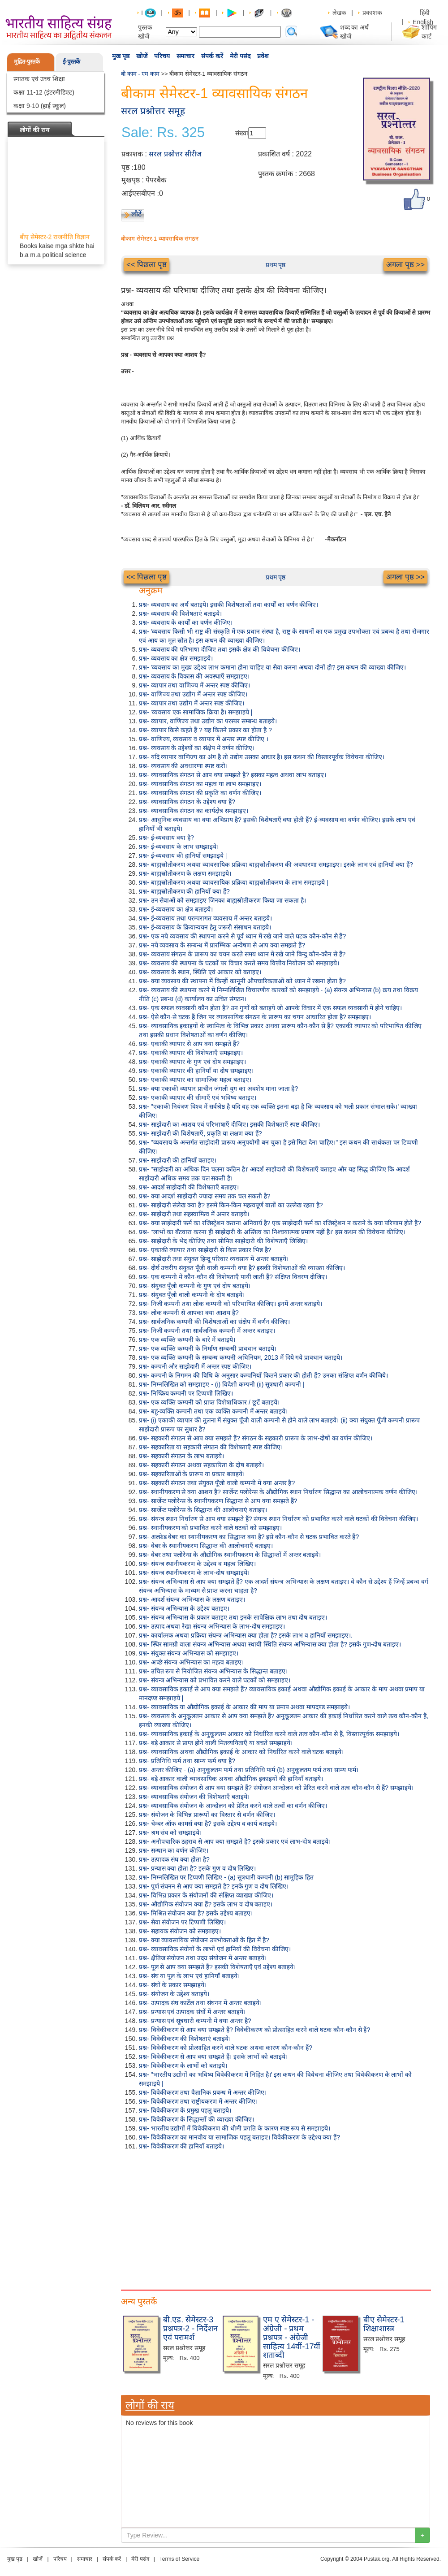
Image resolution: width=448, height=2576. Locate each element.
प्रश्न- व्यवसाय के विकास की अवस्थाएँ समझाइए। (194, 676)
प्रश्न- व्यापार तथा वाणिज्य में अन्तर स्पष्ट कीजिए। (194, 685)
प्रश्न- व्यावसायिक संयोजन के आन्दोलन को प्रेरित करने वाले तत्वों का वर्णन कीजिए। (233, 1805)
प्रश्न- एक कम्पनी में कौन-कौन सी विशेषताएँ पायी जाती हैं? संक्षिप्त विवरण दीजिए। (233, 1276)
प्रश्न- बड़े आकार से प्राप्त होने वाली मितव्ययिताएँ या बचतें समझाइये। (216, 1742)
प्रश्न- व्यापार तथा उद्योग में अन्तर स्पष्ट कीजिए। (191, 703)
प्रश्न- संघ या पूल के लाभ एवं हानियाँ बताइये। (189, 1976)
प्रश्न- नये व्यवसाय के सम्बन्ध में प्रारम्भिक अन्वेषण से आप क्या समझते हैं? (222, 945)
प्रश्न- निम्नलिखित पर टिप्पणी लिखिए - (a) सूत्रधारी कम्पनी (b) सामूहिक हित (226, 1877)
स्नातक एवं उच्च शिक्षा (39, 78)
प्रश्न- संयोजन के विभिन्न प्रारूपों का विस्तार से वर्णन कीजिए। (207, 1814)
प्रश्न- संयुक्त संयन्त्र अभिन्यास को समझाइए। (188, 1653)
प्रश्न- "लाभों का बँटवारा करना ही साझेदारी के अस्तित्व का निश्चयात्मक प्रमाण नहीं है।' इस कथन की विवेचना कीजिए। (272, 1232)
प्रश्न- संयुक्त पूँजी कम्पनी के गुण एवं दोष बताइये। (194, 1285)
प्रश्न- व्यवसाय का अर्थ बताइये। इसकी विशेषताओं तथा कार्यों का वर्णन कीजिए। (228, 604)
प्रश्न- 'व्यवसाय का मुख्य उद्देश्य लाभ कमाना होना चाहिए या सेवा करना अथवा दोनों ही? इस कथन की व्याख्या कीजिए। (272, 667)
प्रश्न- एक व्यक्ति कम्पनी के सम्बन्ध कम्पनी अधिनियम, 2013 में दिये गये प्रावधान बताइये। (240, 1357)
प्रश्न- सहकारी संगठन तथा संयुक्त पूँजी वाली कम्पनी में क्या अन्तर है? (217, 1483)
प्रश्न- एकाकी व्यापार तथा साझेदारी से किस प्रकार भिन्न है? (205, 1249)
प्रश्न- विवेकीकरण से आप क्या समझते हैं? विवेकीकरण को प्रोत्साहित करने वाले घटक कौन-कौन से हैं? (254, 2029)
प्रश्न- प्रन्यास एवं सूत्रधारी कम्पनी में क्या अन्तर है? (195, 2020)
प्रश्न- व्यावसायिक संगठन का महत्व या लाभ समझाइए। (200, 783)
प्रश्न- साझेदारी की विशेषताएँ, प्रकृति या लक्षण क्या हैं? (200, 1133)
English (423, 22)
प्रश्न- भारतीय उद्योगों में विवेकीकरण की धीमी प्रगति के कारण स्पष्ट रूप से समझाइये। (234, 2128)
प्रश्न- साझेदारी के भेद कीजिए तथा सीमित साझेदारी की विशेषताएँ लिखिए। (223, 1241)
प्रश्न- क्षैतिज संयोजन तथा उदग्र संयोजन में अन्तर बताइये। (203, 1958)
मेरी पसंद (240, 56)
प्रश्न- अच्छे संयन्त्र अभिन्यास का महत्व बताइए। (191, 1662)
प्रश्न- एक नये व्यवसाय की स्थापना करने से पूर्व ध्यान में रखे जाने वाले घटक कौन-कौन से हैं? (242, 936)
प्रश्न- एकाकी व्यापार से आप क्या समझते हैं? (189, 1043)
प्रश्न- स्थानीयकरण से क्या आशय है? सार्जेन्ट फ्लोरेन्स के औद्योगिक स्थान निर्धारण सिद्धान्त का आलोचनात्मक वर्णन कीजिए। (278, 1491)
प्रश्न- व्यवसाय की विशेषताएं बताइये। (180, 613)
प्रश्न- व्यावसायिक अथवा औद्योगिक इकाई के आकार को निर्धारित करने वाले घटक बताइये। (241, 1751)
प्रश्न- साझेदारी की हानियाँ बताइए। (177, 1160)
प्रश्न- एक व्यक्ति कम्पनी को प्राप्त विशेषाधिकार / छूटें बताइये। (209, 1402)
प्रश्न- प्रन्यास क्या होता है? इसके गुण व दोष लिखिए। (197, 1868)
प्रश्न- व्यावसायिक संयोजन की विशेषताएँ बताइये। (194, 1796)
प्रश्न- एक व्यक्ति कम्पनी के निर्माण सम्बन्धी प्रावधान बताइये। (207, 1348)
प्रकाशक (372, 12)
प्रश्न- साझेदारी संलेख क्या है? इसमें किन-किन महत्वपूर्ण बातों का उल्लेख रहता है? (231, 1205)
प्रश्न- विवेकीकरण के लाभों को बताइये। (183, 2065)
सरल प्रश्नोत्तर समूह (153, 111)
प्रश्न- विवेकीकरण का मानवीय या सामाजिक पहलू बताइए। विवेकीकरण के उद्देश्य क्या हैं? (239, 2137)
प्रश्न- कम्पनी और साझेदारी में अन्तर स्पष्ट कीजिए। (195, 1366)
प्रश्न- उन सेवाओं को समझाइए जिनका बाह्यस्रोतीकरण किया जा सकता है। (222, 900)
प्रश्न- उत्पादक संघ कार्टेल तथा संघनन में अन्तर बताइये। (200, 2002)
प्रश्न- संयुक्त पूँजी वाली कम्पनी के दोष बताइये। (192, 1294)
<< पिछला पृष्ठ (146, 264)
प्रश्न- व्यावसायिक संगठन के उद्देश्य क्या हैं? (187, 801)
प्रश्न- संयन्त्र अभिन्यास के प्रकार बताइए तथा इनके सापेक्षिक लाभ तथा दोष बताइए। (233, 1617)
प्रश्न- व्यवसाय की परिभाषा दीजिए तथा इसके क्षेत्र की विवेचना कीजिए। (219, 649)
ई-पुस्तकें (71, 61)
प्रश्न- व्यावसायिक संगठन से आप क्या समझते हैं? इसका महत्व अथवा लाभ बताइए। (232, 774)
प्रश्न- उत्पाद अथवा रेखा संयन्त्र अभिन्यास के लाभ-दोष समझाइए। (212, 1626)
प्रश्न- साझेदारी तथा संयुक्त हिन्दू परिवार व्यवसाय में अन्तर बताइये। (214, 1258)
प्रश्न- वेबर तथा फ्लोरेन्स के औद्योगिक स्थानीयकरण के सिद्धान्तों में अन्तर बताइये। (230, 1554)
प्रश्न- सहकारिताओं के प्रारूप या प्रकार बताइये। (192, 1474)
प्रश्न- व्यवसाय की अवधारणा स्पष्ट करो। (183, 765)
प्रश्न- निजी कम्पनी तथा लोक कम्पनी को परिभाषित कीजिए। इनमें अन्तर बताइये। (230, 1303)
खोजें (141, 56)
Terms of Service (179, 2559)
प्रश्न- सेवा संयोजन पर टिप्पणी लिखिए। (182, 1922)
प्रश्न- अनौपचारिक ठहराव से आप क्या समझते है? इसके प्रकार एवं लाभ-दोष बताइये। (235, 1841)
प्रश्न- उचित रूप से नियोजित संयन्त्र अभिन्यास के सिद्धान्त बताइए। (213, 1671)
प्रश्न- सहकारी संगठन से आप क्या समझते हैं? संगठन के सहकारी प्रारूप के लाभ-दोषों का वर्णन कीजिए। (255, 1438)
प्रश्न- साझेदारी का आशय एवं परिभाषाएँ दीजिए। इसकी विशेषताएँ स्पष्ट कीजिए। (229, 1124)
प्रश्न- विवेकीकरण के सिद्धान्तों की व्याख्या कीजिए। (196, 2119)
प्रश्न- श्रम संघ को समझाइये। (170, 1832)
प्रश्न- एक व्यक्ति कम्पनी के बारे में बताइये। (187, 1339)
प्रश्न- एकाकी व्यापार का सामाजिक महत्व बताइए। (195, 1079)
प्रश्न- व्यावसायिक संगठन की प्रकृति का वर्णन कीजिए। (200, 792)
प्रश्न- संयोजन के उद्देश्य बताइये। (174, 1993)
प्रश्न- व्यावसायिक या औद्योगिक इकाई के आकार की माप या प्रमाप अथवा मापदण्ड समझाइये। (244, 1707)
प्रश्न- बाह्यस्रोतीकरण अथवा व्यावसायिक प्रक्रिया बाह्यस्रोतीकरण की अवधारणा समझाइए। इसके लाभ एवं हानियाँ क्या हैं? (276, 864)
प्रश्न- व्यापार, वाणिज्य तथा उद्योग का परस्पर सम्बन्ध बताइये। (208, 721)
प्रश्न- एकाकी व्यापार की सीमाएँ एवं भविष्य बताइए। (197, 1097)
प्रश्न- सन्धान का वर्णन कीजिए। (173, 1850)
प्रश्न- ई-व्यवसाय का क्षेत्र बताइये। (176, 909)
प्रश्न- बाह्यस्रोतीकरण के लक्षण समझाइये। (185, 873)
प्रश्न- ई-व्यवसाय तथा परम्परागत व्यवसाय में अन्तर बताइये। (205, 918)
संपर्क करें (212, 56)
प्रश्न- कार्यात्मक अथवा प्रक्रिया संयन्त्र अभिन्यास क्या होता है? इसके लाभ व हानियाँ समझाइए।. (246, 1635)
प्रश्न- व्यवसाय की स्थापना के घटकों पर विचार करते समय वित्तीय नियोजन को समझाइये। (239, 963)
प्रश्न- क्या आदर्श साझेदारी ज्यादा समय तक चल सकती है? (204, 1196)
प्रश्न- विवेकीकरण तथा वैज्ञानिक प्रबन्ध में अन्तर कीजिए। (203, 2092)
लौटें (136, 214)
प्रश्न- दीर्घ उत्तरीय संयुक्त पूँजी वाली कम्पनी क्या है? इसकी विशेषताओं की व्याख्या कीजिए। (242, 1267)
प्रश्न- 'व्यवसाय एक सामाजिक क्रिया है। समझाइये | (195, 712)
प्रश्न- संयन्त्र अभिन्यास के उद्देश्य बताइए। (184, 1608)
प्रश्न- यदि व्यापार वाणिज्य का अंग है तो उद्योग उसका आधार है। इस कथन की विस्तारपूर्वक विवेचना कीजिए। (261, 757)
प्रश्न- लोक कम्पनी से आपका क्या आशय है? (189, 1312)
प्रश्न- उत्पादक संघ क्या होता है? (174, 1859)
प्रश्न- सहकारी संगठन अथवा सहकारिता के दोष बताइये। (201, 1465)
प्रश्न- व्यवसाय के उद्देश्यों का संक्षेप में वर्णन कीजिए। (196, 748)
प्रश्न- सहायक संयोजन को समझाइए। (180, 1931)
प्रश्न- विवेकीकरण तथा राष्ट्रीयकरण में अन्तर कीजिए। (198, 2101)
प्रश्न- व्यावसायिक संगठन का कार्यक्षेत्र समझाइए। (193, 810)
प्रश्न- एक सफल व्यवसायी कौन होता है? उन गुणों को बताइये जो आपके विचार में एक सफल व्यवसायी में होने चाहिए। (270, 1007)
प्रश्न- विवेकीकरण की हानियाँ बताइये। (181, 2146)
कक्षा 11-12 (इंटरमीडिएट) (43, 92)
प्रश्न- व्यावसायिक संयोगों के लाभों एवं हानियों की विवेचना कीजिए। (215, 1949)
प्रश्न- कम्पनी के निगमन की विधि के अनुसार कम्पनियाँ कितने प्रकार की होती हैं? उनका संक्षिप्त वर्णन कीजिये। (263, 1375)
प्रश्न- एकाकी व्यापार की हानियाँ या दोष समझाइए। (196, 1070)
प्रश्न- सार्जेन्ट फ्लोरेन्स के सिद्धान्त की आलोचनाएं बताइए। (203, 1509)
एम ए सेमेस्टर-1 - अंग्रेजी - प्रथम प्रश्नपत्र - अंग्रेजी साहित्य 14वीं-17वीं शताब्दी (291, 2337)
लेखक (339, 12)
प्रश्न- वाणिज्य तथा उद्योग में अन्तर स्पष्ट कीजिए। (193, 694)
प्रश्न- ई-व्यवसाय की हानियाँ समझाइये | (183, 855)
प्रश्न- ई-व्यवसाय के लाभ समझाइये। (179, 846)
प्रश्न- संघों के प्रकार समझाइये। (173, 1984)
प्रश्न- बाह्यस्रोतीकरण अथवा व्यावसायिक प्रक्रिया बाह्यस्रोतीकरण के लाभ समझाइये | (233, 882)
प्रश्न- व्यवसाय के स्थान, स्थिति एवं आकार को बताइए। (200, 972)
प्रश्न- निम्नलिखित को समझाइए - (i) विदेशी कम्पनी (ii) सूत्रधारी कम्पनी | (222, 1384)
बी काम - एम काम (140, 73)
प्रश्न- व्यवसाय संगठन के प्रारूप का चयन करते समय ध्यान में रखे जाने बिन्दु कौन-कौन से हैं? (242, 954)
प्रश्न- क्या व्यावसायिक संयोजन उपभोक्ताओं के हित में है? (204, 1940)
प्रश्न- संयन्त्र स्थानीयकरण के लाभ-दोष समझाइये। (194, 1572)
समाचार (185, 56)
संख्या (241, 133)
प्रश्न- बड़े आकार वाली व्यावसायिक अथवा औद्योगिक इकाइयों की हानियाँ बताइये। (231, 1778)
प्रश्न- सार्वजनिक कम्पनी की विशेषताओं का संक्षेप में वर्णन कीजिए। (214, 1321)
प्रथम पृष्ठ (276, 264)
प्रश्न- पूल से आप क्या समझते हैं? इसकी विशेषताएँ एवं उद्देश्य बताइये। (217, 1967)
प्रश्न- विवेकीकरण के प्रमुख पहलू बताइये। (185, 2110)
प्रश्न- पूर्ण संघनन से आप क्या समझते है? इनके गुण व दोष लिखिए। (214, 1886)
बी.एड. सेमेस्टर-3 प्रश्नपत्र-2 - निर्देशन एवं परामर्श (190, 2328)
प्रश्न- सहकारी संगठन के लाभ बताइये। (181, 1456)
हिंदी (425, 12)
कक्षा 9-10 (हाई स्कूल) (39, 105)
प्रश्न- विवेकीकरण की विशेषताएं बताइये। (185, 2038)
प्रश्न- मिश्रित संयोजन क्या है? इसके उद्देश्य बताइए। (196, 1913)
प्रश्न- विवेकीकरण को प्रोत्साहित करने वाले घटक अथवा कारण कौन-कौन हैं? (225, 2047)
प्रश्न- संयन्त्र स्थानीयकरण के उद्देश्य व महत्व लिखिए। (197, 1563)
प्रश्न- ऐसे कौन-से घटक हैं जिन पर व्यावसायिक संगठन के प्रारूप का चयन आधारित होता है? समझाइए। (255, 1016)
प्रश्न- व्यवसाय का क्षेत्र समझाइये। (176, 658)
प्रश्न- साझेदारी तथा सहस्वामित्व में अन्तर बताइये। (194, 1214)
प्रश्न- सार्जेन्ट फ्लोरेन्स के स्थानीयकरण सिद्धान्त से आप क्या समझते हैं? (218, 1500)
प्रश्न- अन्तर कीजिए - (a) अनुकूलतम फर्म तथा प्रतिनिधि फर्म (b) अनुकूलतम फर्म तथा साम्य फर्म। (248, 1769)
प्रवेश (263, 56)
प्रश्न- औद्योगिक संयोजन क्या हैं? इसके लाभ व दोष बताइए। (205, 1904)
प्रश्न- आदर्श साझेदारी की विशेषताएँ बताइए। (189, 1187)
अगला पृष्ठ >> (405, 264)
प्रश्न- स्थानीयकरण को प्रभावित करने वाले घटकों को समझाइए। (210, 1527)
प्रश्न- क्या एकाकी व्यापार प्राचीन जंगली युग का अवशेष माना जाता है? (218, 1088)
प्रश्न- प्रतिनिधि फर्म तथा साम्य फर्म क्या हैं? (187, 1760)
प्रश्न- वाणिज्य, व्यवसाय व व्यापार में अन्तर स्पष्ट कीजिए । (203, 739)
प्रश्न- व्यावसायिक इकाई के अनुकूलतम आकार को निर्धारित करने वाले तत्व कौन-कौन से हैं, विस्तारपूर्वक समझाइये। (269, 1734)
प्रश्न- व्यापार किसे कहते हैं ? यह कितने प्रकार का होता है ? (205, 730)
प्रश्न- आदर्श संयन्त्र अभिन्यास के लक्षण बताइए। (192, 1599)
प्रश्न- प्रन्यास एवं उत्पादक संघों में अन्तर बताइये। (192, 2011)
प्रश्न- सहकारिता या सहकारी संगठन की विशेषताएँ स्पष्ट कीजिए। (211, 1447)
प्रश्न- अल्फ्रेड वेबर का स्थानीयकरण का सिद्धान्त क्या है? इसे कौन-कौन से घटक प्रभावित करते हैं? (249, 1536)
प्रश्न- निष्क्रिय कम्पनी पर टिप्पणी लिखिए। (186, 1393)
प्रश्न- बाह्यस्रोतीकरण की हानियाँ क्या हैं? (184, 891)
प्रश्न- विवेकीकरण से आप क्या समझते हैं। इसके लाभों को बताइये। (213, 2056)
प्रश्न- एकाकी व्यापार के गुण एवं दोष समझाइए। (192, 1061)
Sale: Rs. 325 (163, 132)
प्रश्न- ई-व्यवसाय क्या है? (166, 837)
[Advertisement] (275, 2218)
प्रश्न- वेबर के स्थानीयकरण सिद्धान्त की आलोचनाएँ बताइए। (206, 1545)
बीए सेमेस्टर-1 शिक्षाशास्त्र (384, 2324)
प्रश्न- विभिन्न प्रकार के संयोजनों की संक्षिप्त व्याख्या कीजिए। (206, 1895)
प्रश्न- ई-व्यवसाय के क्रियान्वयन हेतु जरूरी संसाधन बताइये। (205, 927)
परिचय (162, 56)
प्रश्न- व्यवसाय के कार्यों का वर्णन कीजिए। (186, 622)
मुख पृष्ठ (120, 56)
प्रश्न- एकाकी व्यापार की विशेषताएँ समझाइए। (191, 1052)
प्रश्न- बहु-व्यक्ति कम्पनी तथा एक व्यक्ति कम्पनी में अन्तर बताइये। (213, 1411)
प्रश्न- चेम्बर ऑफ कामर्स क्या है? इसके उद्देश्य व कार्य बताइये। (208, 1823)
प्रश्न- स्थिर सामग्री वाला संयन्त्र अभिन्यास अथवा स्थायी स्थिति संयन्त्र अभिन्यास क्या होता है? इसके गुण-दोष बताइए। (270, 1644)
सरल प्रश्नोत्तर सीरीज (175, 154)
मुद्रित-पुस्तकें (27, 61)
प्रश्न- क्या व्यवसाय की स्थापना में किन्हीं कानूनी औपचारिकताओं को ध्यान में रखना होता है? (242, 981)
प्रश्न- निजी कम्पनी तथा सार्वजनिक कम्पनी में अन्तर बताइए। (207, 1330)
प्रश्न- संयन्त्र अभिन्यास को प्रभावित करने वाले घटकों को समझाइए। (214, 1680)
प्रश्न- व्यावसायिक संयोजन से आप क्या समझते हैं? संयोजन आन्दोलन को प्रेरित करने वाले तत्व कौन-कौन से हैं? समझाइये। (276, 1787)
